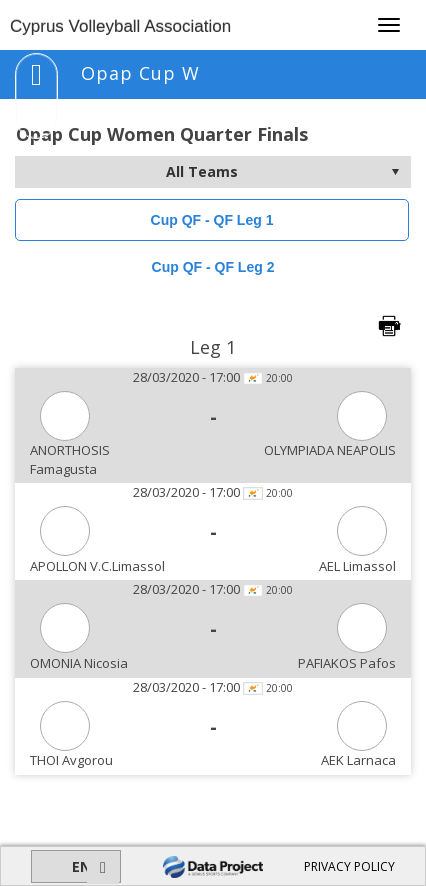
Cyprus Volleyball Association (120, 26)
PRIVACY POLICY (349, 866)
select (395, 172)
